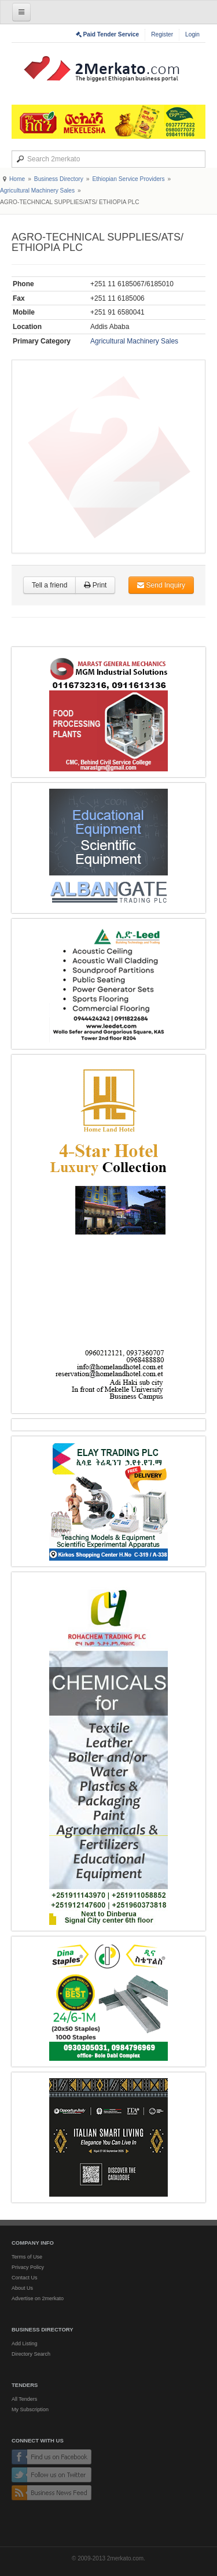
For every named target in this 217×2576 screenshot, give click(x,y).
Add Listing (25, 2343)
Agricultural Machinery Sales (37, 190)
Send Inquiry (161, 585)
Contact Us (25, 2278)
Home (17, 179)
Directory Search (31, 2354)
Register (162, 34)
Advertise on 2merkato (38, 2298)
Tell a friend (49, 585)
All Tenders (24, 2399)
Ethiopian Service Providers (128, 179)
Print (95, 585)
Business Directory (58, 179)
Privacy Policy (28, 2267)
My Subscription (30, 2409)
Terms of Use (27, 2257)
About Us (22, 2288)
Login (192, 34)
